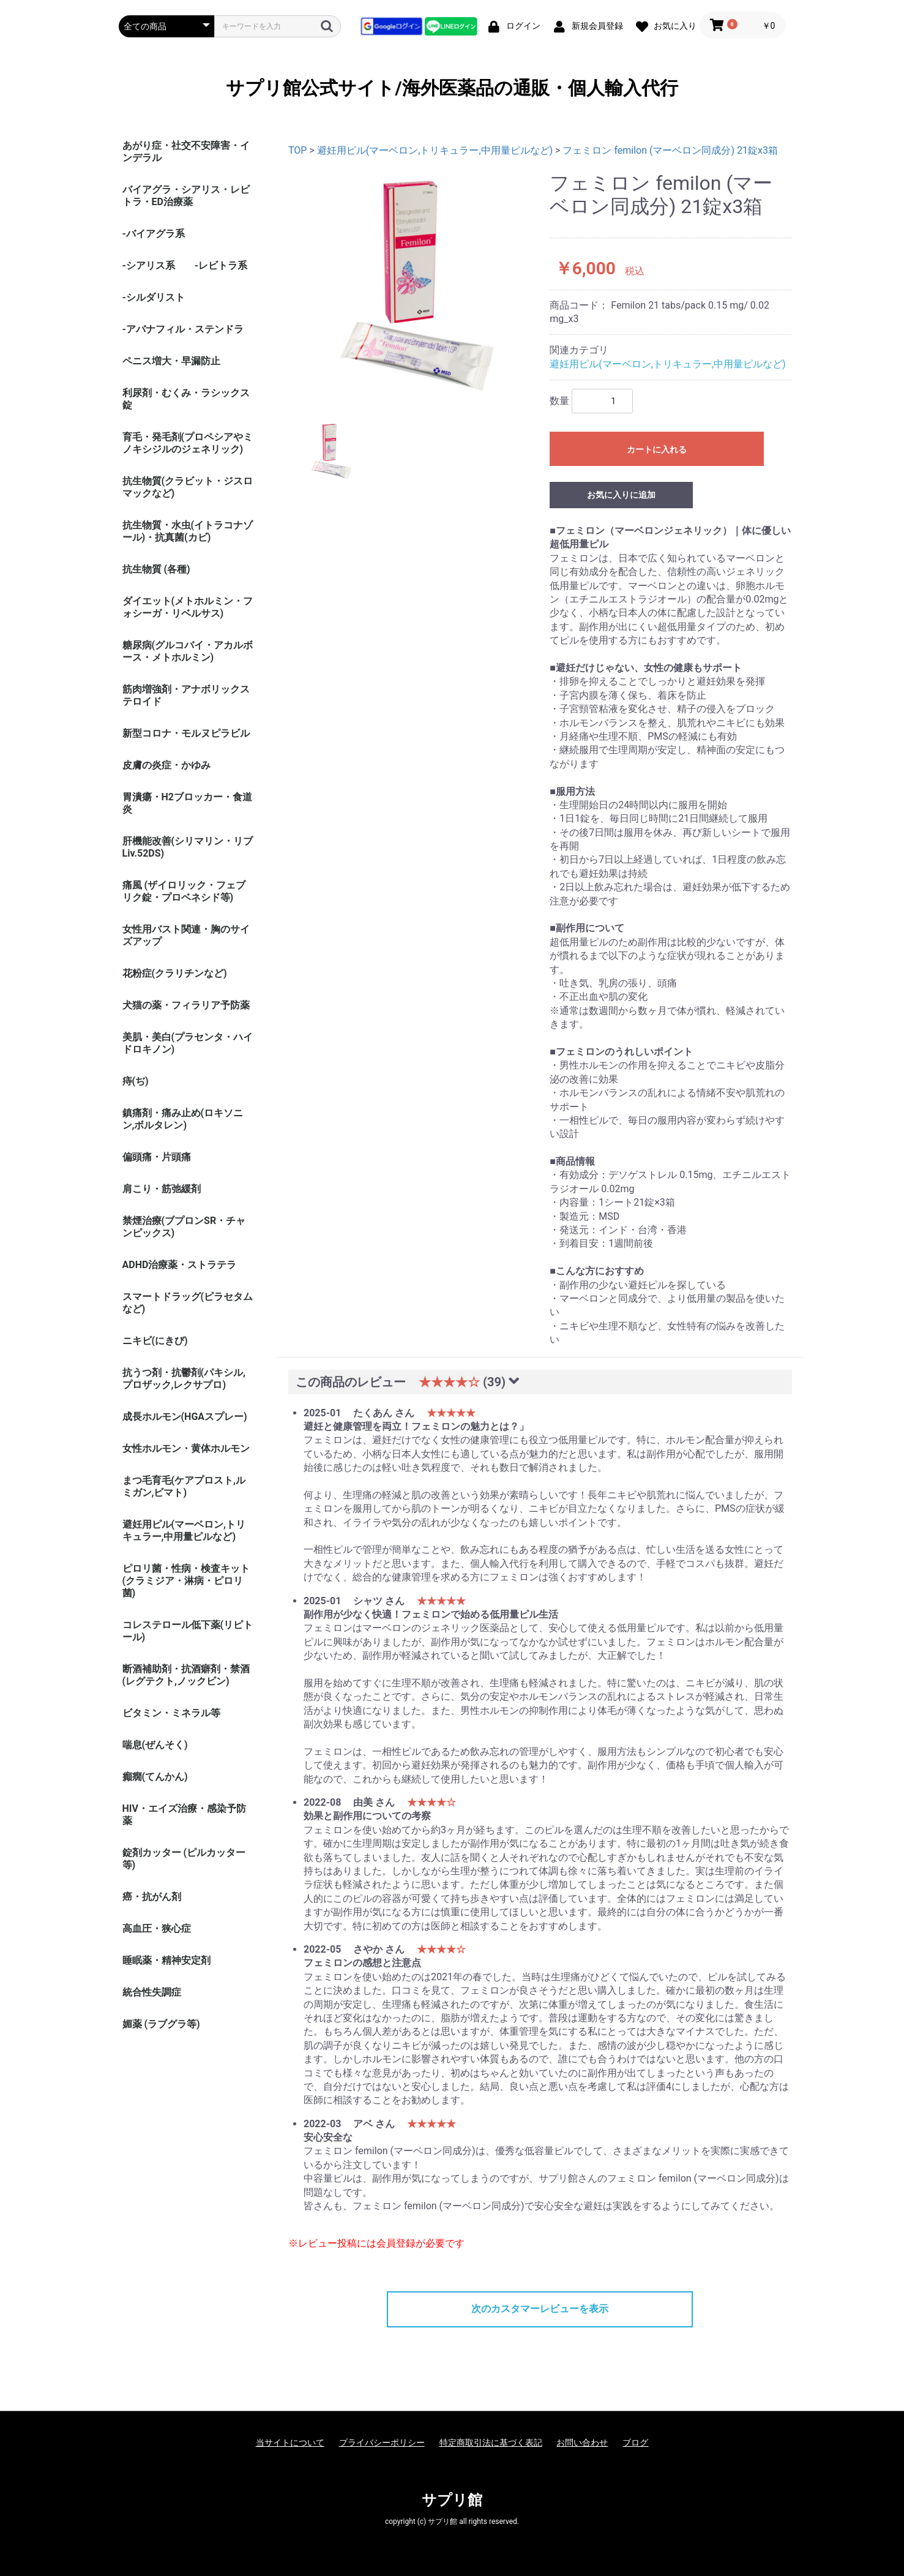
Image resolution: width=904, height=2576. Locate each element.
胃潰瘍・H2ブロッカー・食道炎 (187, 803)
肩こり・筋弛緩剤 (161, 1189)
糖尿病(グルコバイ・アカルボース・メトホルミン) (187, 651)
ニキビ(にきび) (155, 1340)
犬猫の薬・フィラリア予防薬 (186, 1005)
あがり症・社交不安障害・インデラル (186, 151)
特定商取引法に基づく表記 (490, 2442)
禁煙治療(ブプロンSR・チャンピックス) (184, 1227)
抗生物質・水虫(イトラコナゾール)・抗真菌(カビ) (187, 531)
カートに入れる (657, 449)
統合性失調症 (151, 1992)
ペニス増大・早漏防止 (171, 361)
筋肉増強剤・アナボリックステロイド (186, 695)
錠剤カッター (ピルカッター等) (184, 1859)
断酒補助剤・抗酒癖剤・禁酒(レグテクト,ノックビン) (186, 1675)
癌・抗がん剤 (151, 1896)
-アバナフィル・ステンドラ (183, 329)
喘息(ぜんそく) (155, 1745)
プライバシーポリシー (382, 2442)
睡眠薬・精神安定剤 (166, 1960)
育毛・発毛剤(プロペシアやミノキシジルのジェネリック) (187, 443)
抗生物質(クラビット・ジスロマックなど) (187, 487)
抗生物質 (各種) (156, 569)
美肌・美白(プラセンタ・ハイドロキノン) (187, 1043)
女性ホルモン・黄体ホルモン (186, 1448)
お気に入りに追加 (621, 495)
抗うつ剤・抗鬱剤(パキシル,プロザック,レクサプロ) (184, 1379)
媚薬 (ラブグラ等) (161, 2024)
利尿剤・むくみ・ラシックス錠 (186, 399)
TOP (297, 150)
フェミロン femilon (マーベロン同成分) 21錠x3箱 (670, 150)
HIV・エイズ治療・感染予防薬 (184, 1815)
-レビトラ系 (221, 265)
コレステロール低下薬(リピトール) (187, 1631)
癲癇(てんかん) (155, 1776)
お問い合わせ (582, 2442)
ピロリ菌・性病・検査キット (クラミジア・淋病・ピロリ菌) (186, 1581)
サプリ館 (452, 2500)
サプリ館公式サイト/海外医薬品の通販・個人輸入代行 (452, 88)
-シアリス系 (148, 265)
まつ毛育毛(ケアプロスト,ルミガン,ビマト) (184, 1486)
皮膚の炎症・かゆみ (166, 765)
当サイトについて (290, 2442)
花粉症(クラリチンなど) (174, 973)
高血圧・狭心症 (156, 1928)
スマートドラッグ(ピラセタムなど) (187, 1303)
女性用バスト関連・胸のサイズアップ (186, 935)
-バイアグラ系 (153, 233)
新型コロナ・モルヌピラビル (186, 733)
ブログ (635, 2442)
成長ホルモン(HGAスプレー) (184, 1416)
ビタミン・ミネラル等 (171, 1713)
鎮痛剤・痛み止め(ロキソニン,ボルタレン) (183, 1119)
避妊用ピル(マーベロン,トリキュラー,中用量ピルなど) (184, 1530)
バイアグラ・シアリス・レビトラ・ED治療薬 (186, 196)
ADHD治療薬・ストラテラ (179, 1265)
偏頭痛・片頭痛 (156, 1157)
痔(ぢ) (135, 1081)
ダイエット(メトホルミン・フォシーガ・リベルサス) (187, 607)
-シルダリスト (153, 297)
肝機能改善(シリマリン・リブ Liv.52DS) (187, 847)
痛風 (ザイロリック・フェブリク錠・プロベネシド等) (184, 891)
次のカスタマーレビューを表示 (539, 2309)
